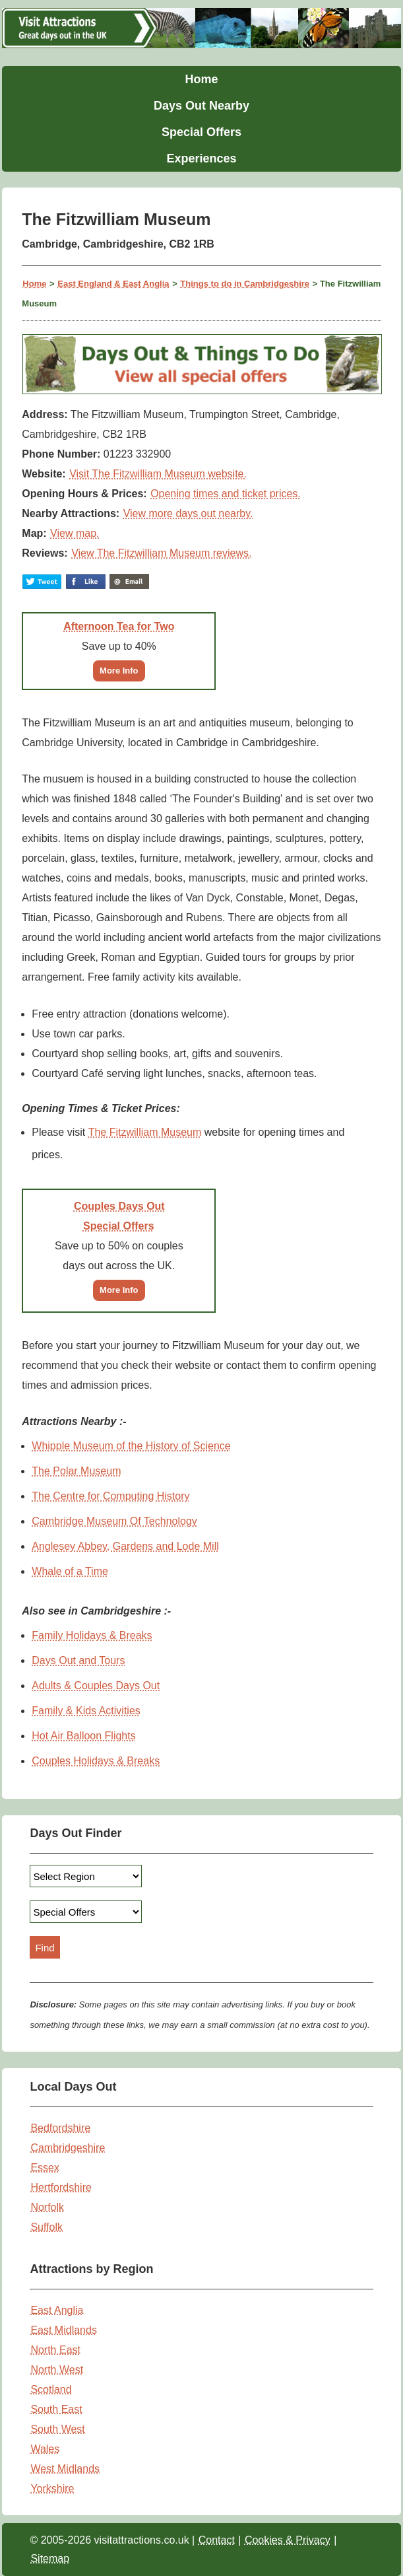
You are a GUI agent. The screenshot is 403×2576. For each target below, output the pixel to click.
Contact (217, 2540)
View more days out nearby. (188, 513)
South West (57, 2429)
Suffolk (46, 2227)
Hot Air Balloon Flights (83, 1735)
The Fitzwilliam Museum (145, 1132)
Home (201, 79)
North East (55, 2349)
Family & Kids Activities (86, 1710)
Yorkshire (52, 2488)
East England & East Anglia (113, 284)
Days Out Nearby (201, 105)
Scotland (50, 2389)
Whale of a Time (70, 1571)
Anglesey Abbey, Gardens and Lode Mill (125, 1546)
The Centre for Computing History (110, 1496)
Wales (44, 2448)
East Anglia (56, 2310)
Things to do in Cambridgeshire (244, 284)
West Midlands (65, 2468)
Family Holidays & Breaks (92, 1635)
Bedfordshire (60, 2128)
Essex (44, 2167)
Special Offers (201, 132)
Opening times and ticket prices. (225, 493)
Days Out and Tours (78, 1660)
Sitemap (49, 2558)
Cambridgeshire (67, 2147)
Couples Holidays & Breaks (96, 1760)
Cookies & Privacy (287, 2540)
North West (56, 2369)
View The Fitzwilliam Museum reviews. (161, 553)
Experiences (201, 158)
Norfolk (47, 2207)
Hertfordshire (60, 2187)
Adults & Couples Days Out (96, 1685)
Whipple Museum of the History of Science (131, 1445)
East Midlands (63, 2330)
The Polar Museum (76, 1471)
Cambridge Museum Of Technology (114, 1521)
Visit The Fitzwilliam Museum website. (158, 473)
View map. (74, 533)
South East (56, 2409)
